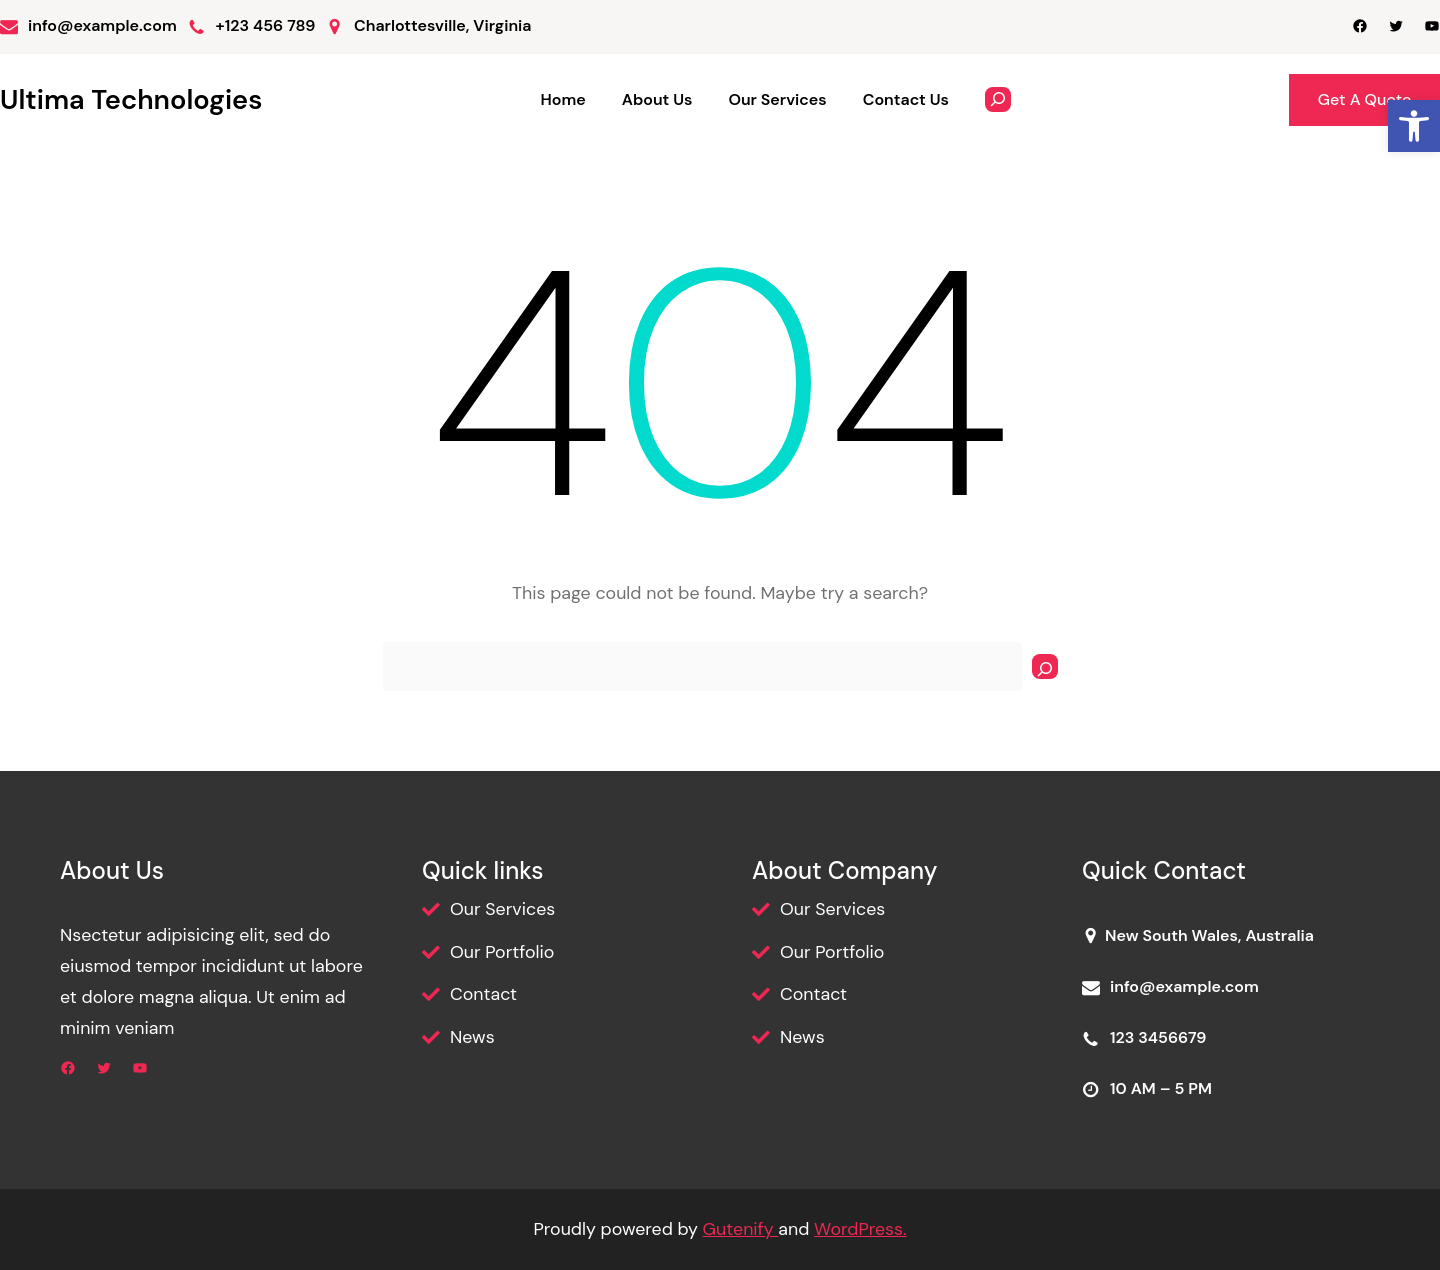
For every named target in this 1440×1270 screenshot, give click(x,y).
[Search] (1045, 666)
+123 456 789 (266, 25)
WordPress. (860, 1229)
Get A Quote (1364, 99)
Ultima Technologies (131, 99)
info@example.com (102, 25)
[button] (1414, 126)
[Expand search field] (998, 99)
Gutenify (741, 1229)
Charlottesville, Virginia (442, 25)
